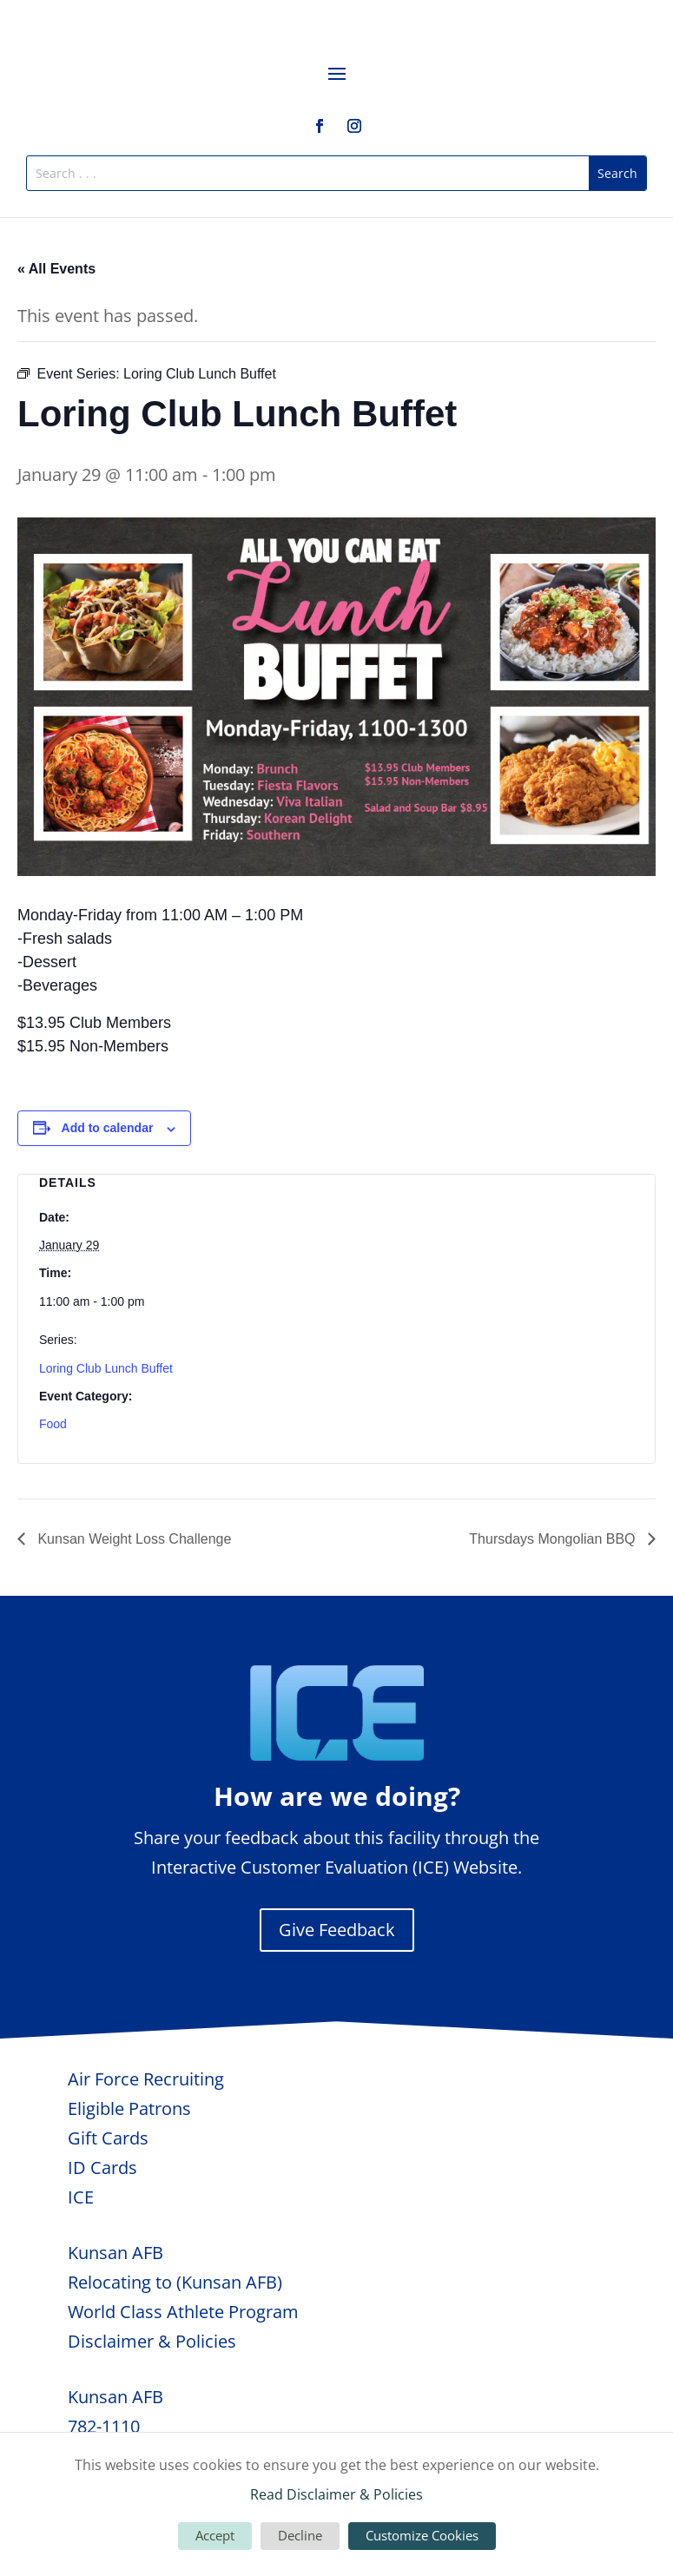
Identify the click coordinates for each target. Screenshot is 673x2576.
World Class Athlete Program (183, 2311)
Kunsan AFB (115, 2252)
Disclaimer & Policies (152, 2341)
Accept (214, 2535)
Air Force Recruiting (146, 2079)
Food (53, 1424)
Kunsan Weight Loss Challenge (132, 1539)
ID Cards (102, 2167)
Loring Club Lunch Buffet (106, 1368)
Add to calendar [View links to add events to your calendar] (108, 1128)
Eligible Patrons (129, 2108)
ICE (81, 2197)
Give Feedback (337, 1929)
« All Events (56, 268)
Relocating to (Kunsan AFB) (175, 2282)
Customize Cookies (422, 2535)
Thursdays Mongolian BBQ (554, 1539)
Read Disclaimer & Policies (336, 2494)
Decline (300, 2535)
